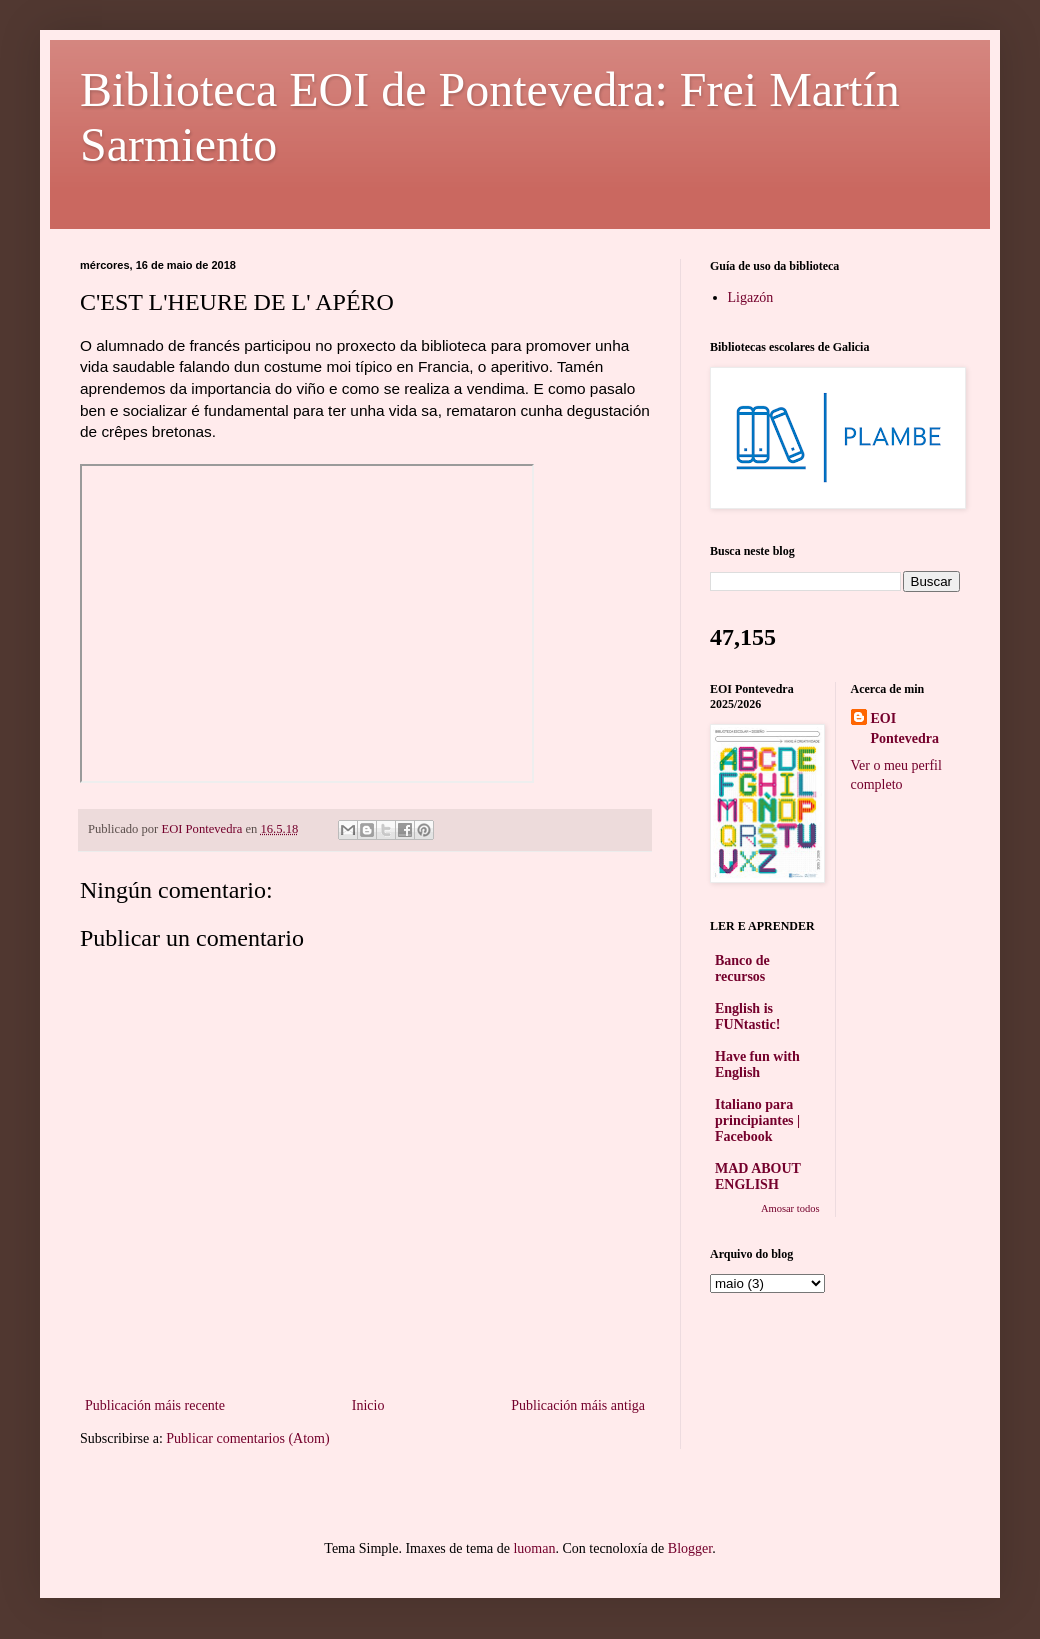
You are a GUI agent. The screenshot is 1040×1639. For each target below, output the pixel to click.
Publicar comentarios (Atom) (247, 1438)
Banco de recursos (742, 968)
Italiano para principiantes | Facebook (757, 1120)
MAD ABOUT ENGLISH (758, 1176)
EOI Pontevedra (905, 728)
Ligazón (751, 297)
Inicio (368, 1405)
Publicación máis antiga (578, 1405)
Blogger (690, 1548)
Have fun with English (757, 1064)
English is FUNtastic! (747, 1016)
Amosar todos (790, 1208)
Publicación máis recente (155, 1405)
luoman (534, 1548)
